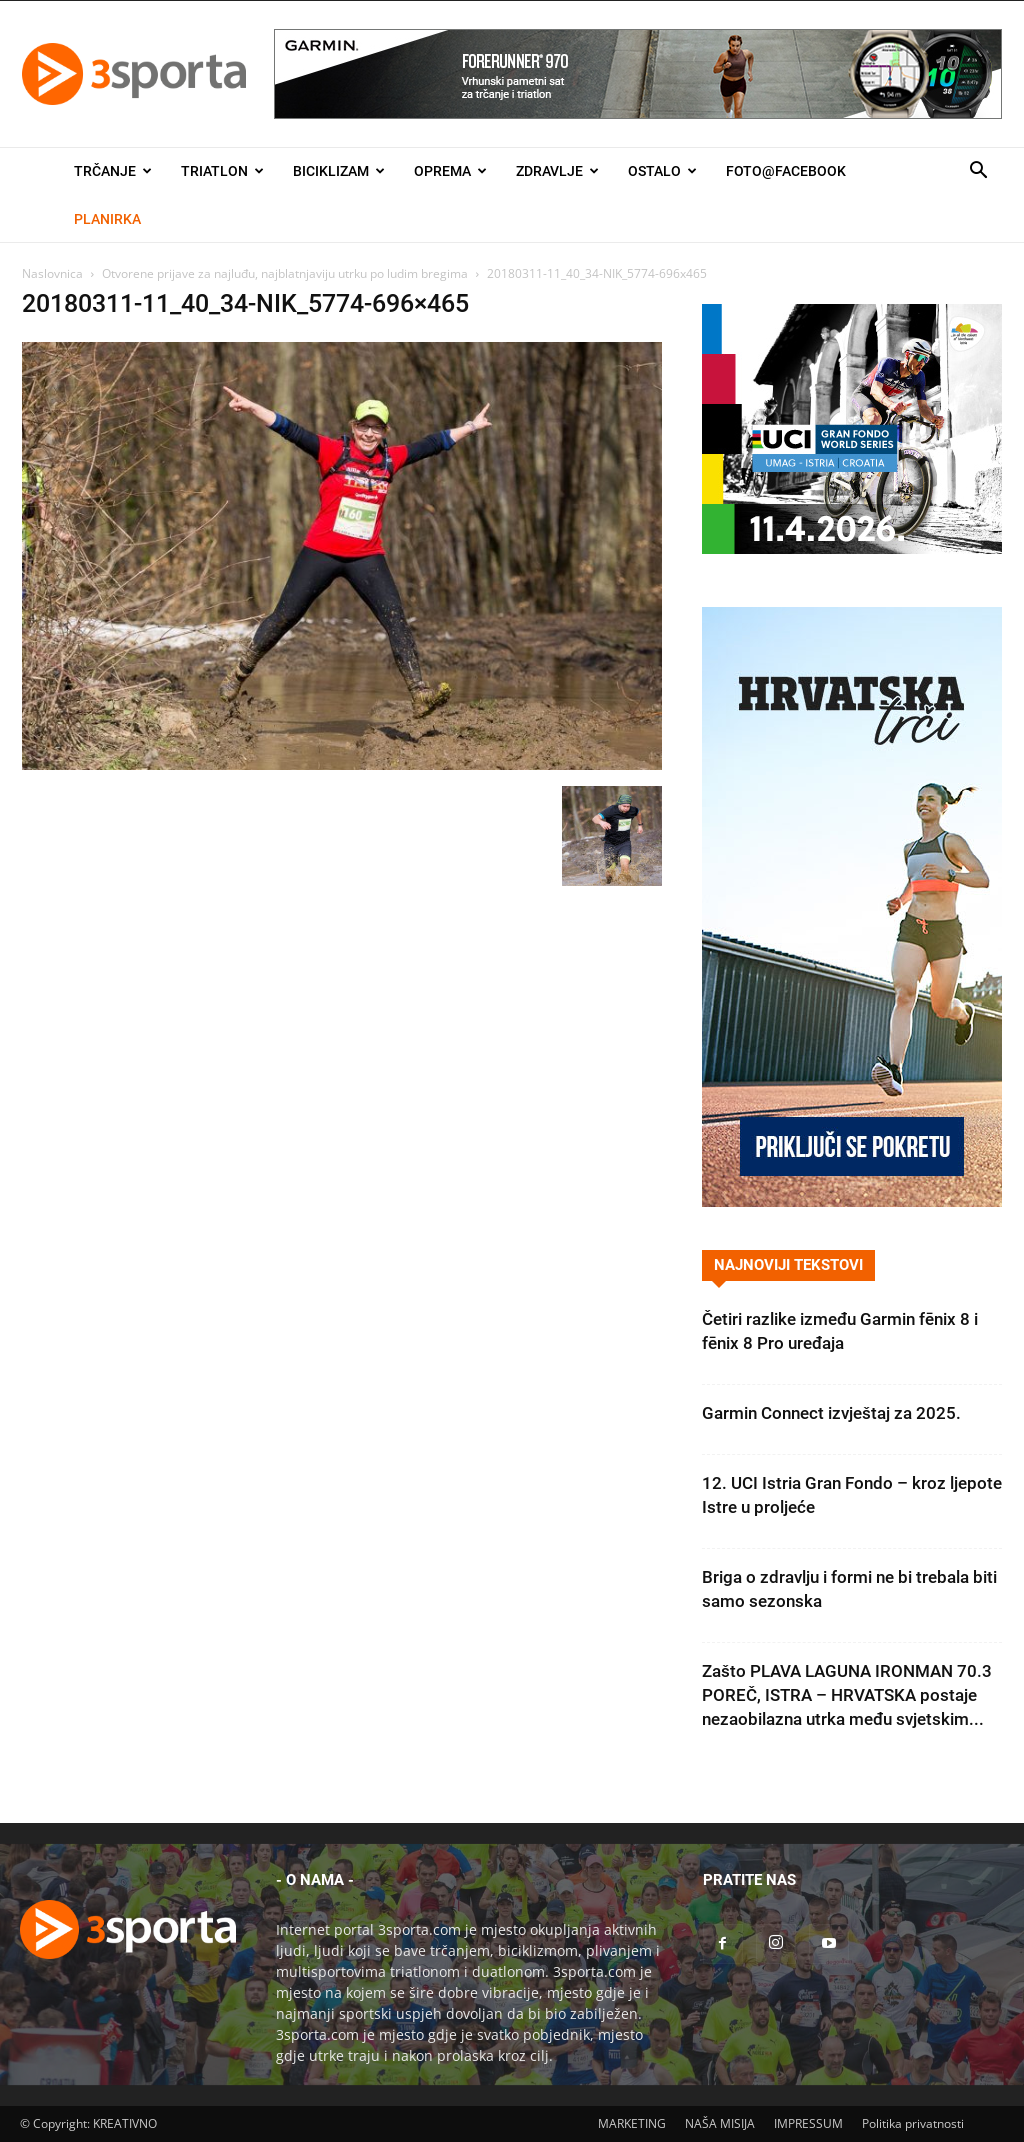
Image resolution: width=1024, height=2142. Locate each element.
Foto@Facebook (786, 171)
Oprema (450, 171)
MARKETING (632, 2123)
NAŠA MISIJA (720, 2123)
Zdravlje (557, 171)
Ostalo (662, 171)
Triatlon (222, 171)
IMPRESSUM (808, 2123)
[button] (978, 172)
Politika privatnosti (913, 2123)
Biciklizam (339, 171)
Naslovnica (52, 273)
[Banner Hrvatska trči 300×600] (852, 1201)
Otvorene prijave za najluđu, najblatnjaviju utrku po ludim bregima (285, 273)
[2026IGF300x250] (852, 548)
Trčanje (113, 171)
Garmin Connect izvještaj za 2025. (831, 1413)
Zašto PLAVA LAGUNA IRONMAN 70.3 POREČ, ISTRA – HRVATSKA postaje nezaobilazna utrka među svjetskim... (847, 1695)
